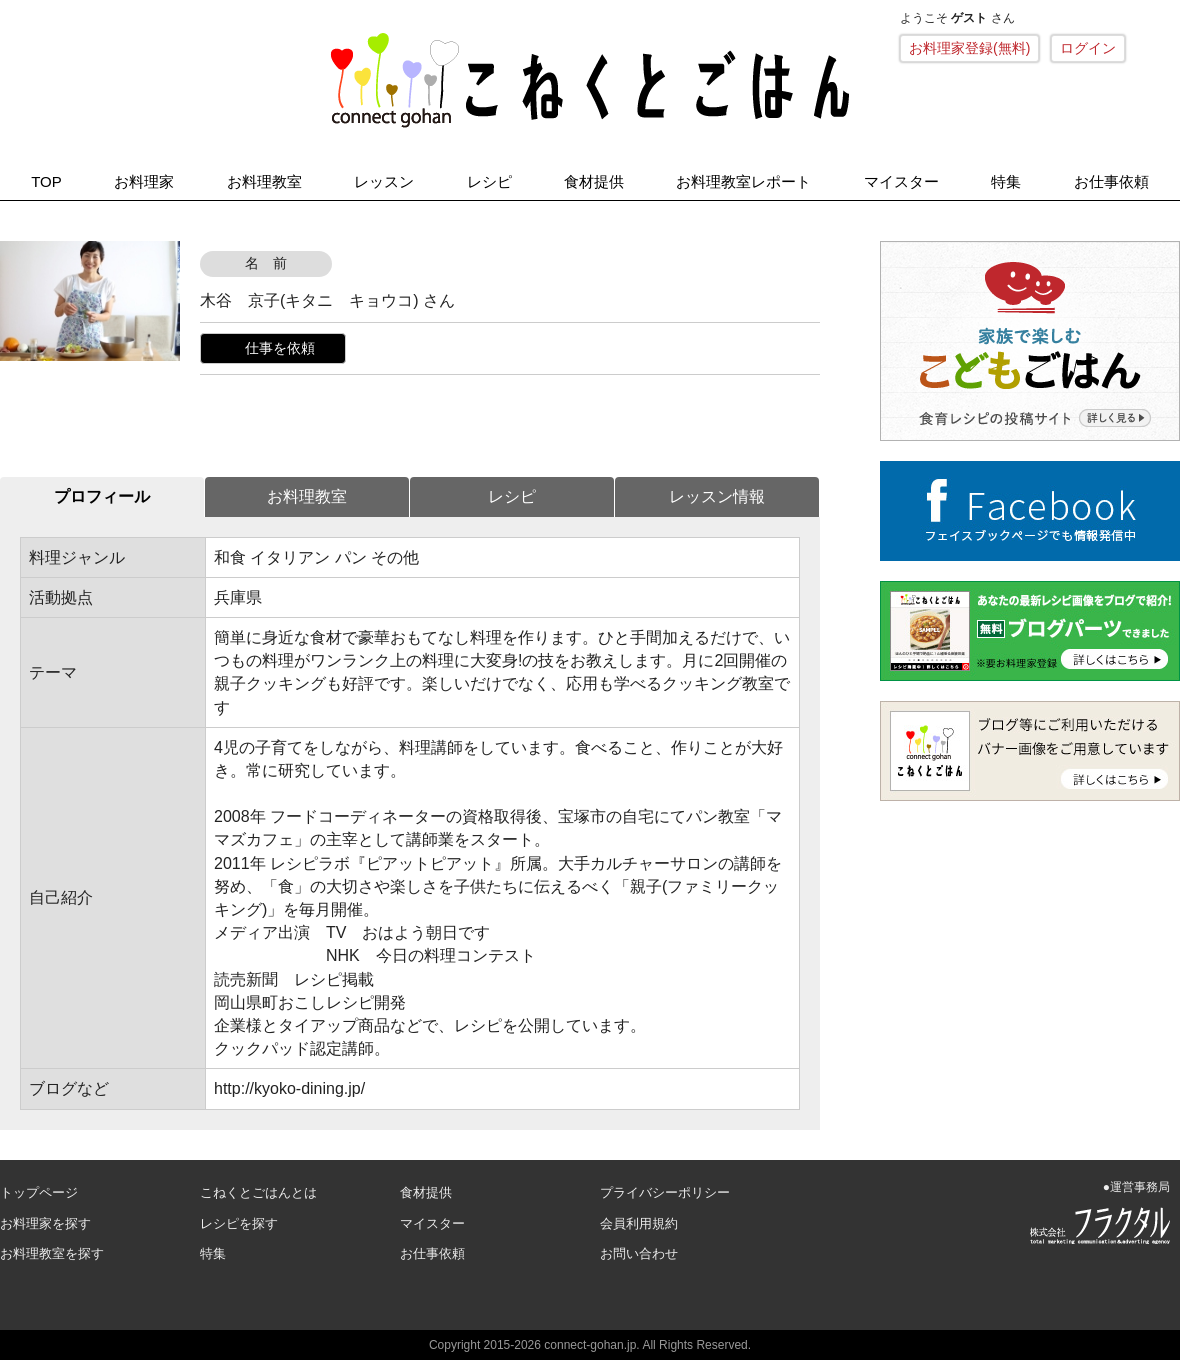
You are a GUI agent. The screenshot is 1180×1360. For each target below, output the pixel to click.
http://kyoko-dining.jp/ (289, 1088)
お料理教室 (264, 181)
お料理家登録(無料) (969, 48)
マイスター (901, 181)
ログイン (1088, 48)
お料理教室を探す (52, 1253)
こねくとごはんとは (258, 1192)
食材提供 (594, 181)
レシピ (489, 181)
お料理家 (144, 181)
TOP (46, 181)
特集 (1006, 181)
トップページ (39, 1192)
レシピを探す (239, 1223)
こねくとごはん (590, 80)
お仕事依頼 (1111, 181)
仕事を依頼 (280, 348)
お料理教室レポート (743, 181)
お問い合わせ (639, 1253)
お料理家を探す (45, 1223)
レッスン (384, 181)
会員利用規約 (639, 1223)
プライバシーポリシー (665, 1192)
